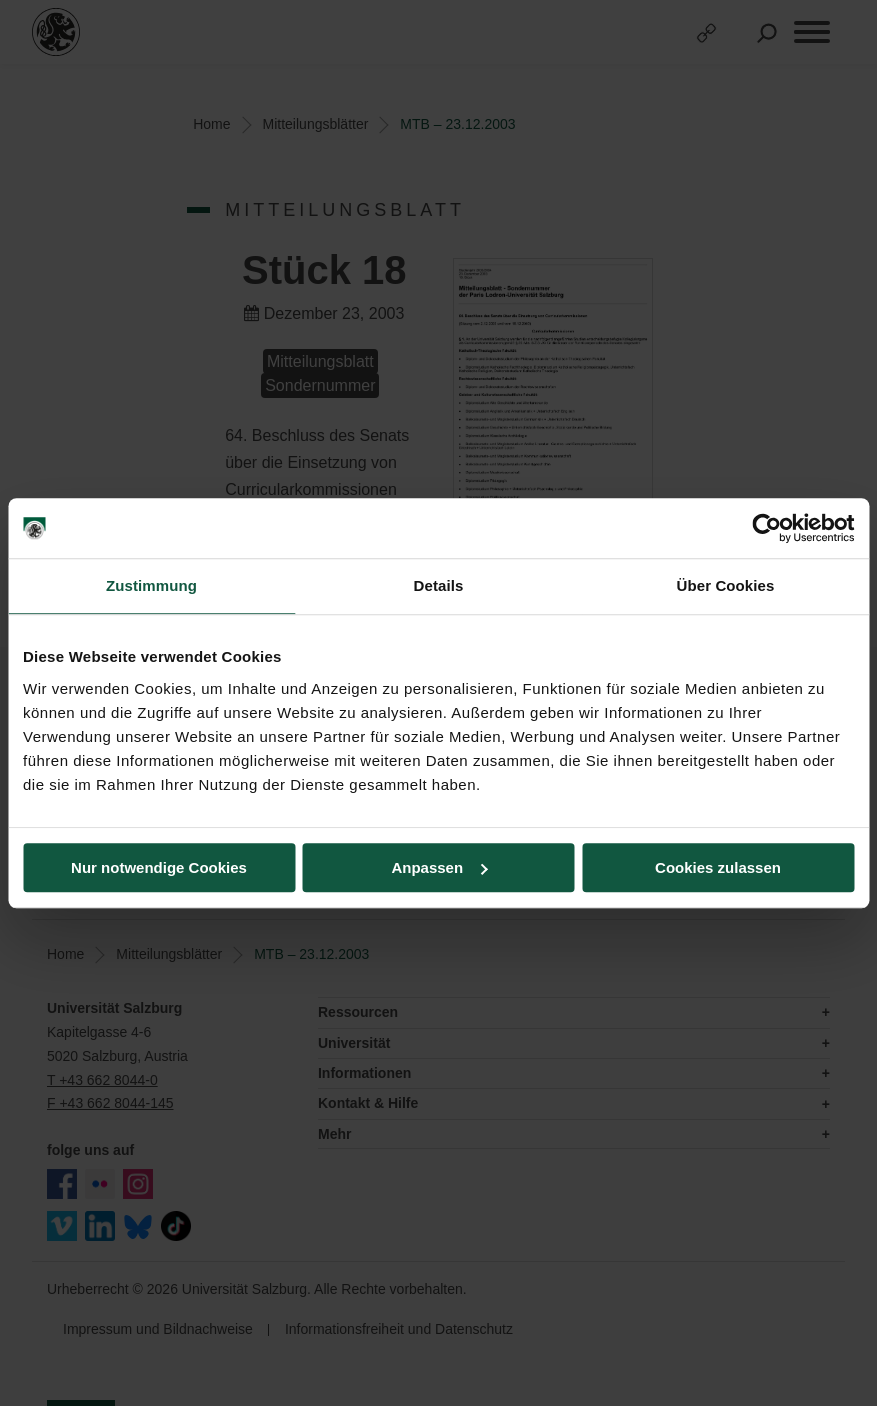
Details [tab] (439, 585)
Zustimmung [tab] (151, 585)
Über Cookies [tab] (726, 585)
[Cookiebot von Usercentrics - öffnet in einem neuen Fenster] (766, 528)
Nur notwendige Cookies (159, 867)
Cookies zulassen (718, 867)
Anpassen (439, 867)
